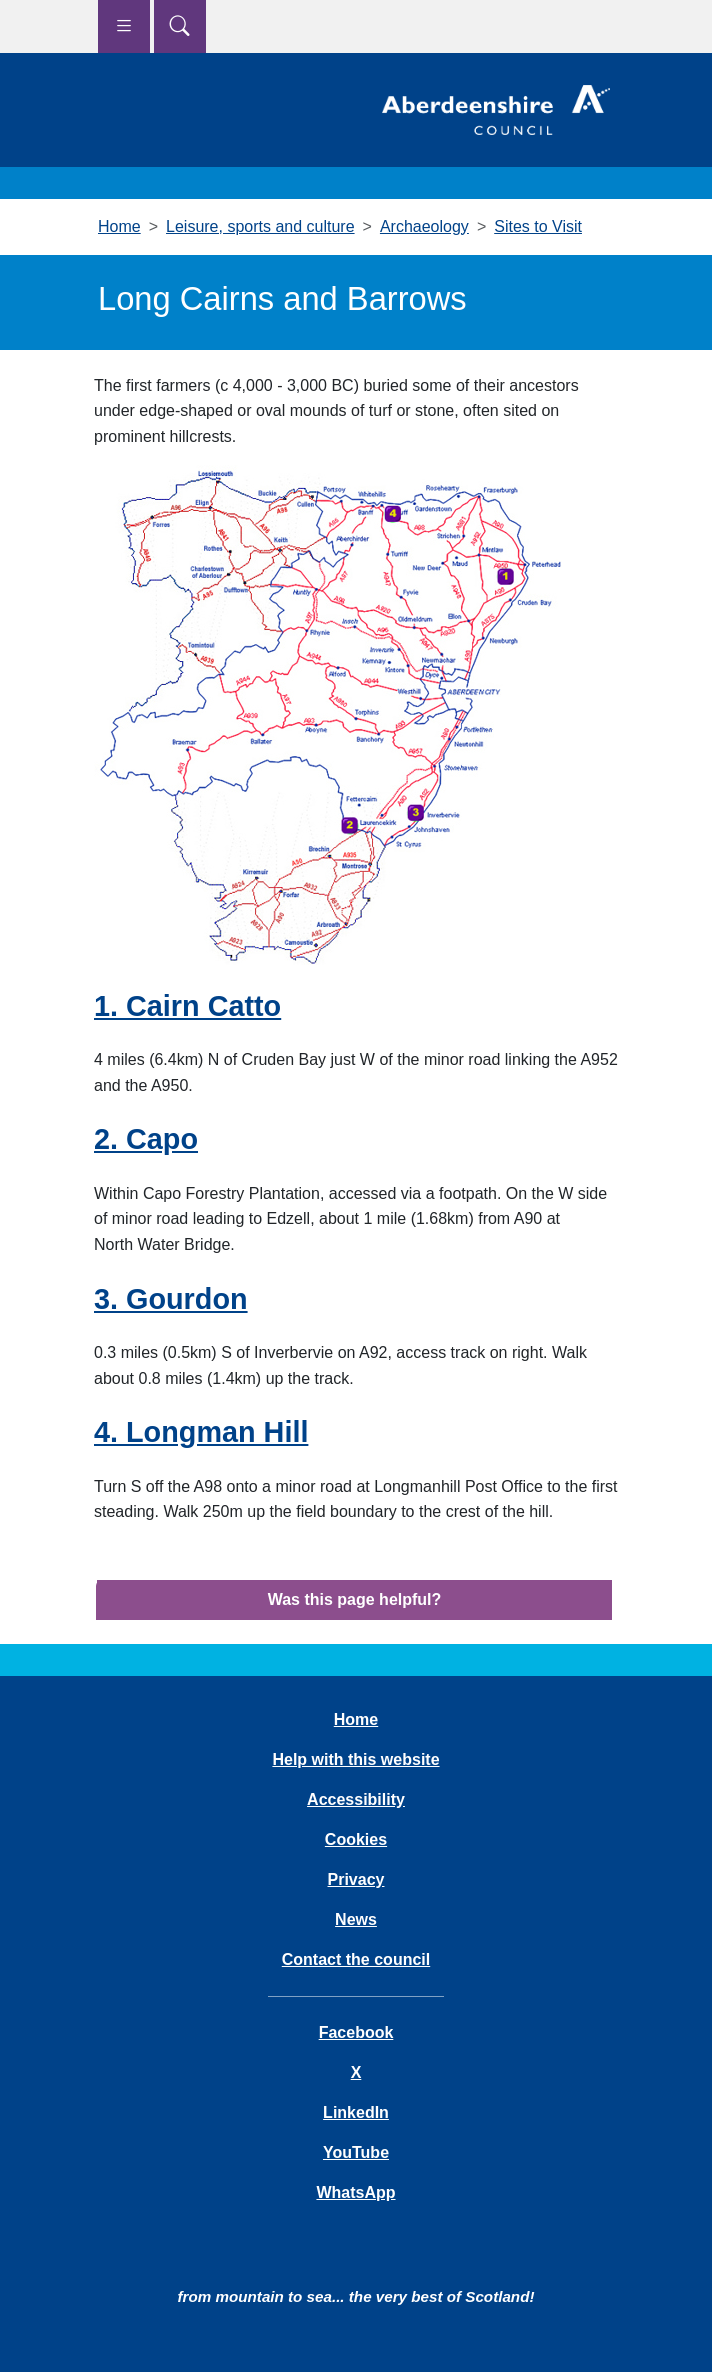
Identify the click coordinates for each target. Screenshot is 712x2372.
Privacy (356, 1879)
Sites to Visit (538, 226)
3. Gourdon (171, 1299)
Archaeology (424, 226)
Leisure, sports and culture (260, 226)
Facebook (356, 2032)
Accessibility (356, 1799)
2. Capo (146, 1139)
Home (119, 226)
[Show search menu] (180, 26)
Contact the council (356, 1959)
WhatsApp (355, 2192)
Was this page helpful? (355, 1599)
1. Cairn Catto (187, 1006)
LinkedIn (356, 2112)
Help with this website (355, 1759)
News (356, 1919)
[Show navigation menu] (124, 26)
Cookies (356, 1839)
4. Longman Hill (201, 1432)
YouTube (356, 2152)
